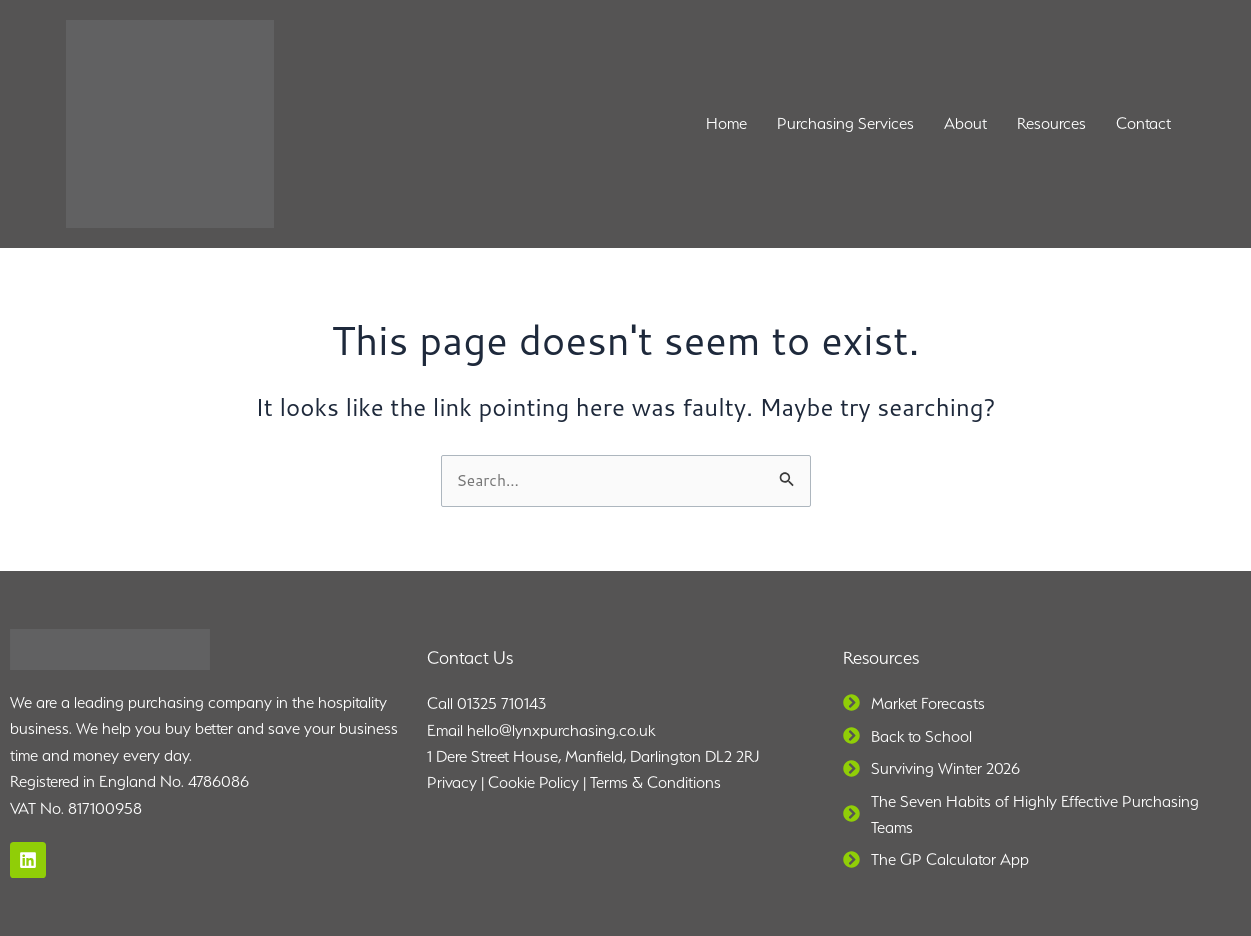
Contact (1143, 123)
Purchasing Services (845, 123)
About (965, 123)
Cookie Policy (533, 783)
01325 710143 (501, 704)
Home (726, 123)
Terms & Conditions (655, 783)
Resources (1051, 123)
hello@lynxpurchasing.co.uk (561, 730)
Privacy (452, 783)
